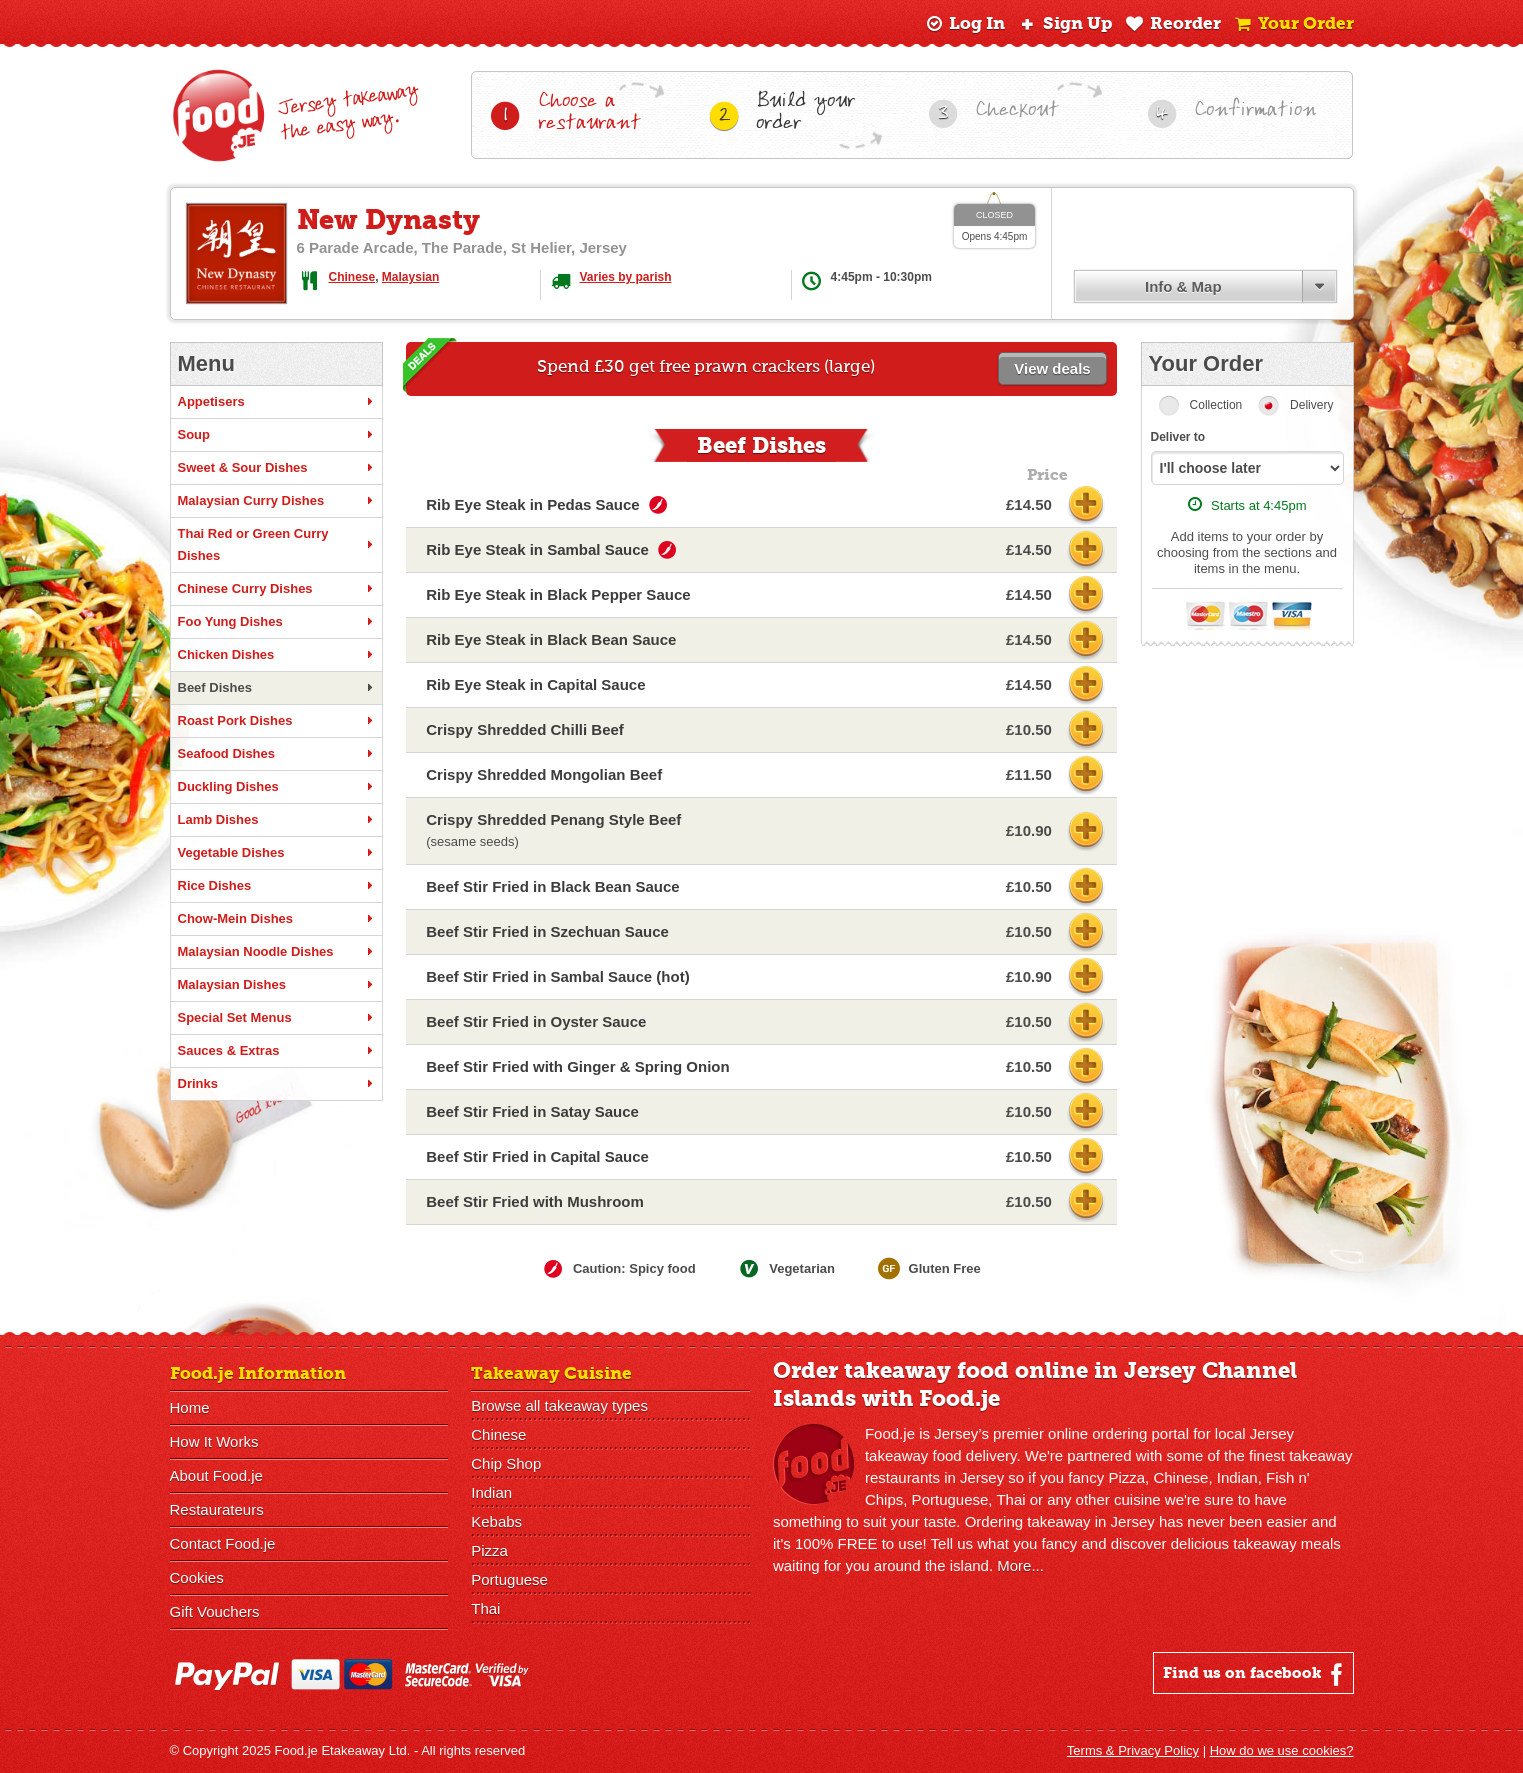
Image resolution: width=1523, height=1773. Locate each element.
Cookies (197, 1577)
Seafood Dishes (276, 754)
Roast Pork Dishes (276, 721)
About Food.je (216, 1475)
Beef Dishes (276, 688)
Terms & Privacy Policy (1133, 1750)
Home (190, 1407)
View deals (1052, 368)
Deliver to (1178, 437)
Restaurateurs (217, 1509)
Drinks (276, 1084)
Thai (485, 1608)
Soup (276, 435)
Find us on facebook (1255, 1674)
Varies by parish (626, 277)
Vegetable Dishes (276, 853)
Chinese (352, 277)
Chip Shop (506, 1463)
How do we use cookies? (1282, 1750)
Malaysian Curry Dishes (276, 501)
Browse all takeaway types (559, 1405)
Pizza (489, 1550)
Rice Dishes (276, 886)
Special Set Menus (276, 1018)
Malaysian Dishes (276, 985)
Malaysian (410, 277)
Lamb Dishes (276, 820)
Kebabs (496, 1521)
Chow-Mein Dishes (276, 919)
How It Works (214, 1441)
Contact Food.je (223, 1543)
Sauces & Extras (276, 1051)
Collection (1216, 405)
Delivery (1311, 405)
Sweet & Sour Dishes (276, 468)
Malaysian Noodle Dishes (276, 952)
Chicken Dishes (276, 655)
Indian (491, 1492)
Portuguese (509, 1579)
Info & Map (1183, 286)
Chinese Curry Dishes (276, 589)
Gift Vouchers (215, 1611)
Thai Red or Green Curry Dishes (276, 544)
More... (1020, 1565)
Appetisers (276, 402)
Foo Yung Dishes (276, 622)
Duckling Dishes (276, 787)
